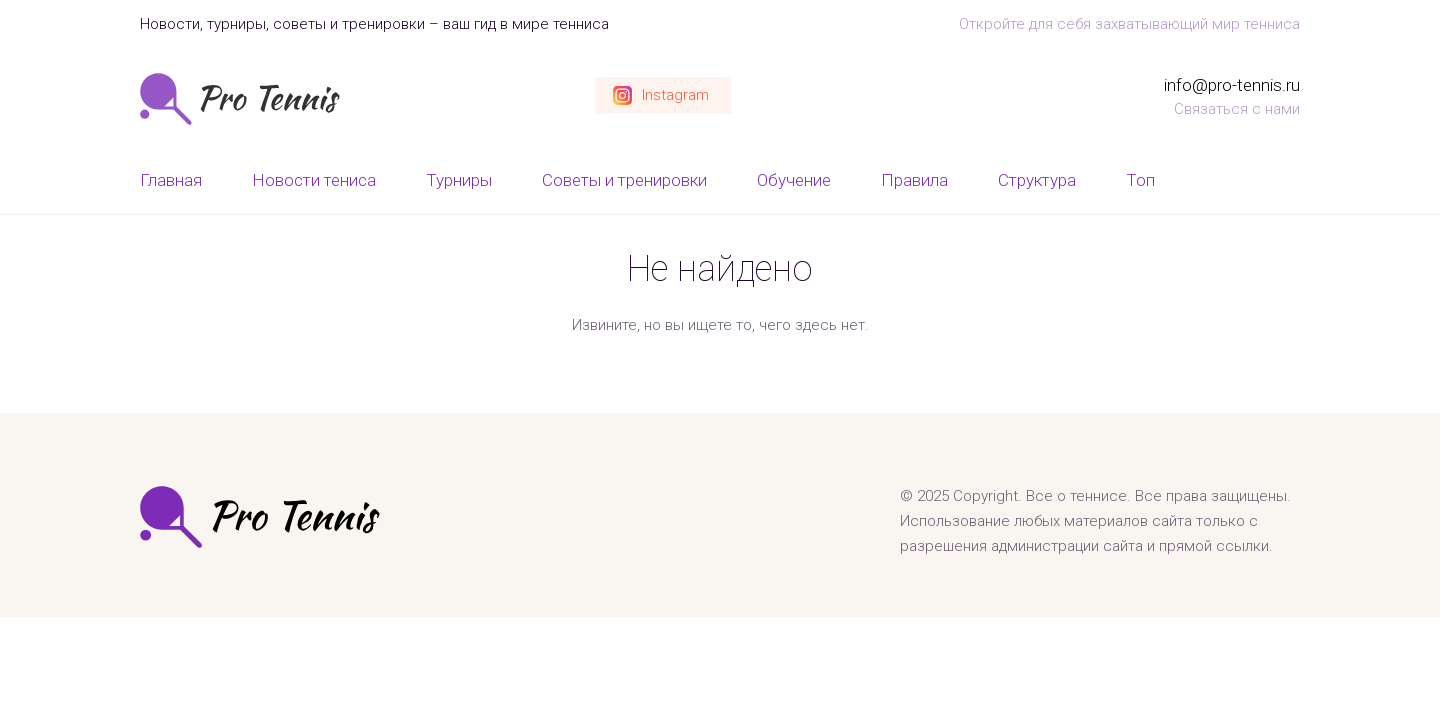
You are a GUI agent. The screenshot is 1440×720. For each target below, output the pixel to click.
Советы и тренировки (624, 180)
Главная (171, 180)
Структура (1037, 180)
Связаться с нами (1237, 109)
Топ (1140, 180)
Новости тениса (314, 180)
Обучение (794, 180)
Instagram (675, 95)
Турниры (459, 180)
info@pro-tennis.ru (1232, 85)
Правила (914, 180)
